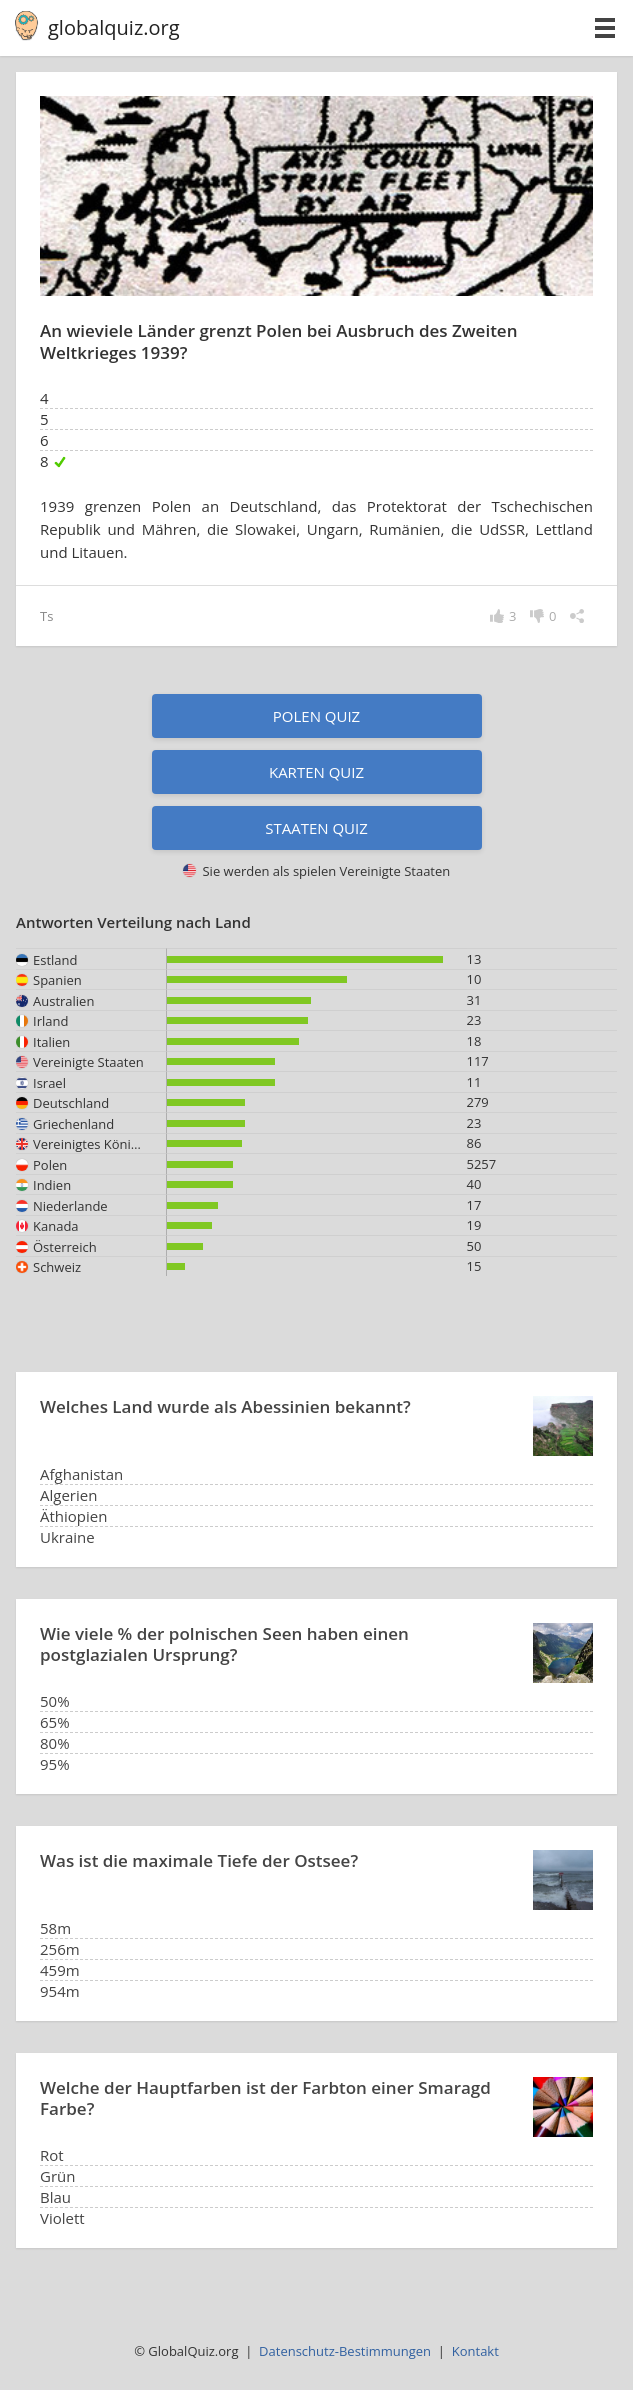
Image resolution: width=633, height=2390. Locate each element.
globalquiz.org (114, 27)
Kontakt (475, 2351)
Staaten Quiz (316, 828)
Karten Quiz (316, 772)
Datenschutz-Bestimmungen (345, 2351)
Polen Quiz (316, 716)
